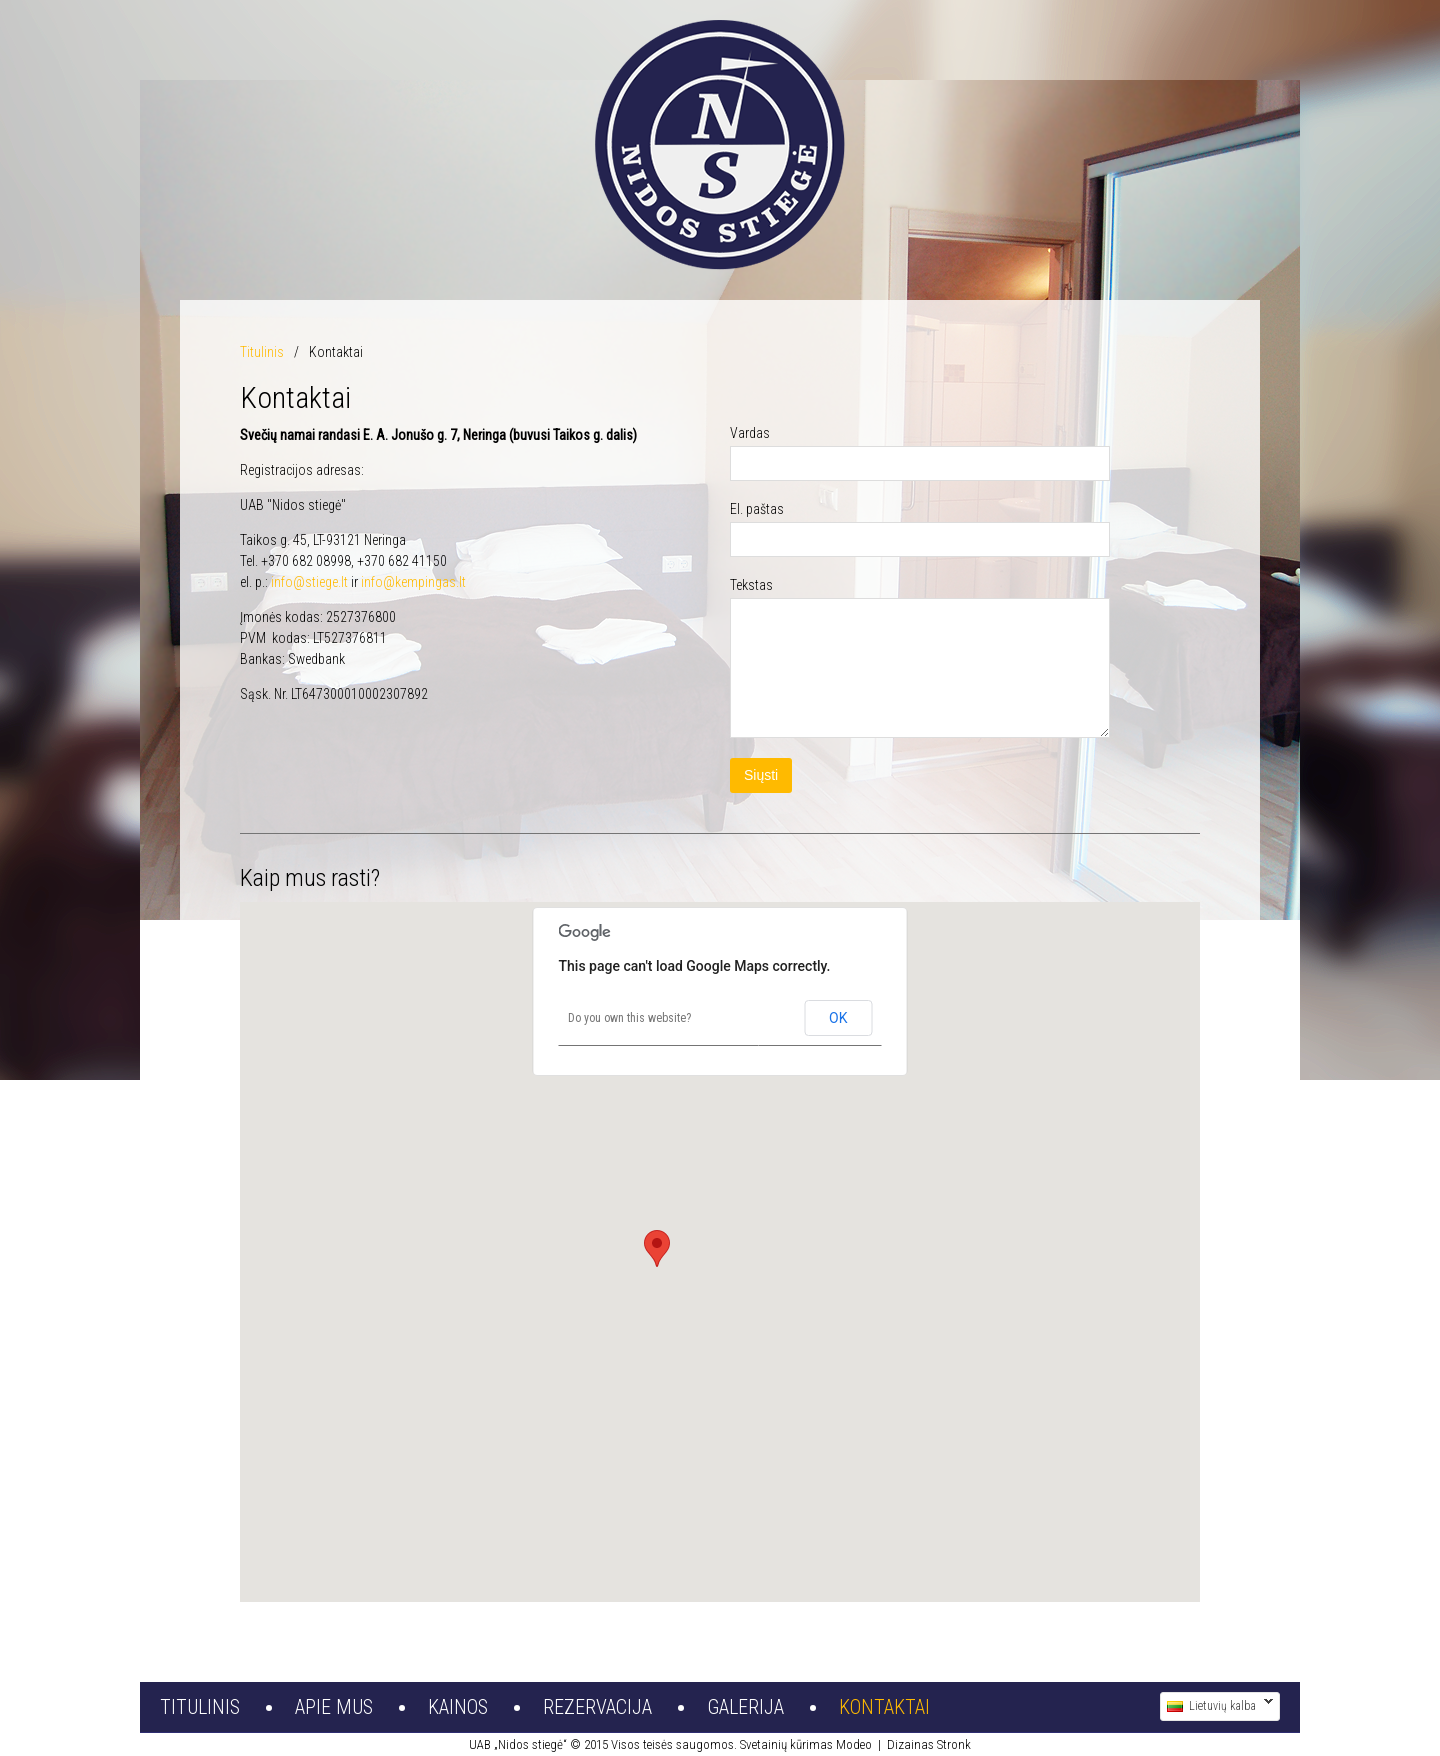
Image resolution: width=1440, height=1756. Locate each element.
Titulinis (262, 352)
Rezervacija (597, 1707)
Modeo (854, 1744)
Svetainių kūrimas (786, 1744)
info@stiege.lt (309, 582)
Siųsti (761, 775)
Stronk (954, 1744)
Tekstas (751, 585)
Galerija (745, 1707)
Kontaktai (884, 1707)
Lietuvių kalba (1216, 1706)
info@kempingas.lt (413, 582)
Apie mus (334, 1707)
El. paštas (757, 509)
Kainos (458, 1707)
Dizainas (910, 1744)
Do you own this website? (629, 1018)
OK (838, 1018)
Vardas (750, 433)
